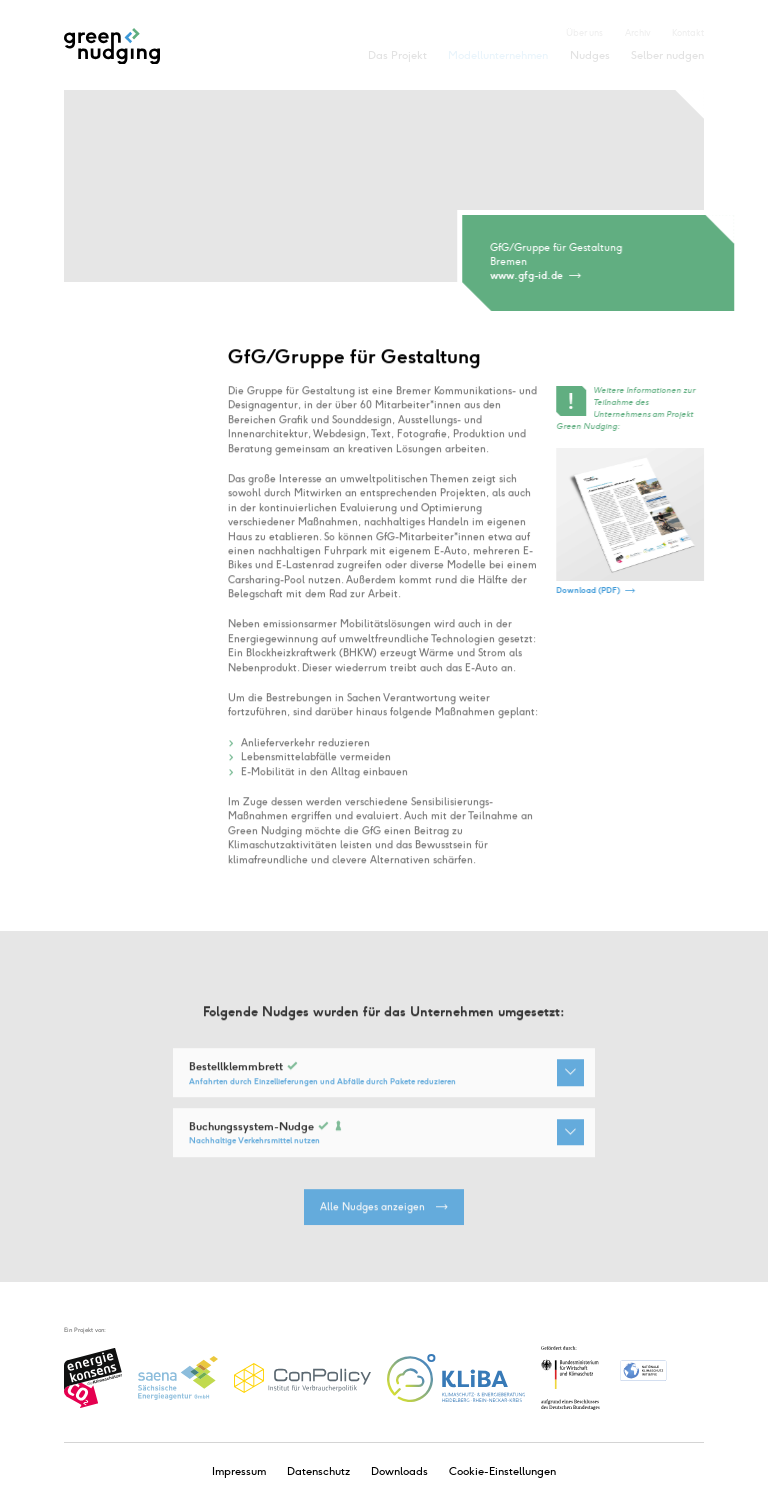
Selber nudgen (667, 55)
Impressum (239, 1471)
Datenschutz (318, 1471)
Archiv (638, 33)
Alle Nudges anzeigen (372, 1216)
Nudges (590, 55)
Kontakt (688, 33)
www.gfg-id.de (527, 275)
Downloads (399, 1471)
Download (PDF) (589, 590)
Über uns (584, 33)
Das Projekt (397, 55)
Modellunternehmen (498, 55)
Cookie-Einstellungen (502, 1471)
